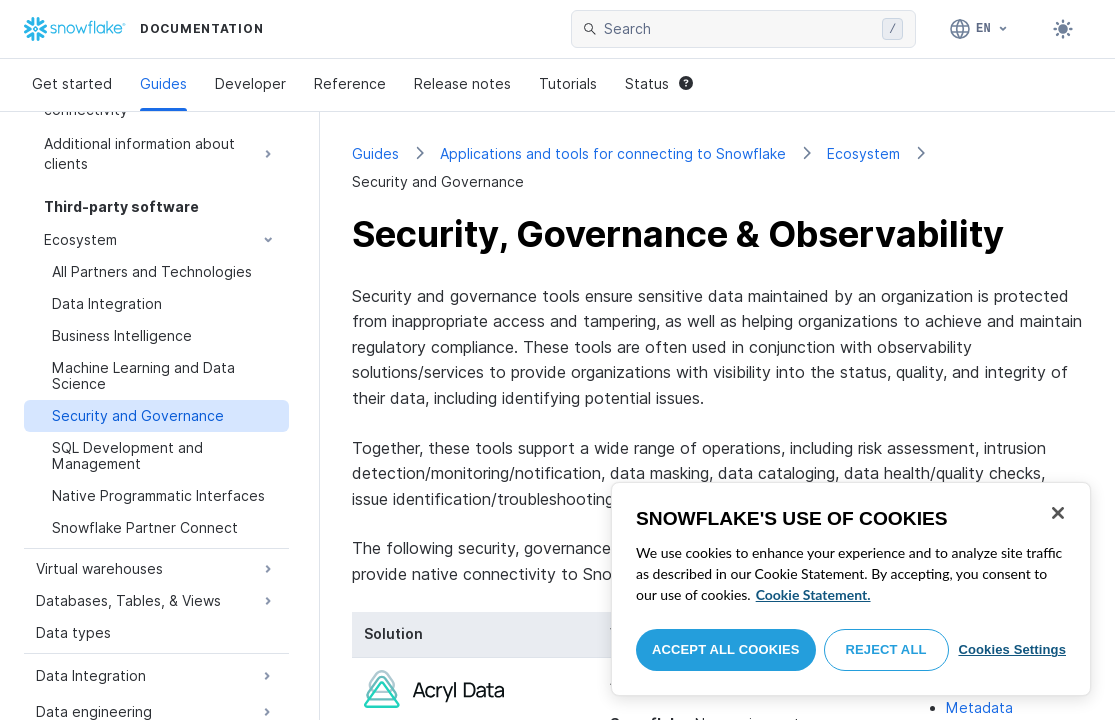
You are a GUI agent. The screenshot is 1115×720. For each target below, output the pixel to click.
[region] (851, 589)
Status (659, 83)
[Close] (1058, 513)
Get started (72, 83)
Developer (250, 83)
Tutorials (568, 83)
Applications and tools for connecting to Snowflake (613, 153)
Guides (163, 83)
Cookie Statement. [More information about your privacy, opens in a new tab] (813, 594)
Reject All (886, 649)
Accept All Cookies (726, 649)
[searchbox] (739, 29)
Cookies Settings (1012, 649)
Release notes (462, 83)
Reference (350, 83)
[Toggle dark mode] (1063, 29)
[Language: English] (979, 29)
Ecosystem (863, 153)
